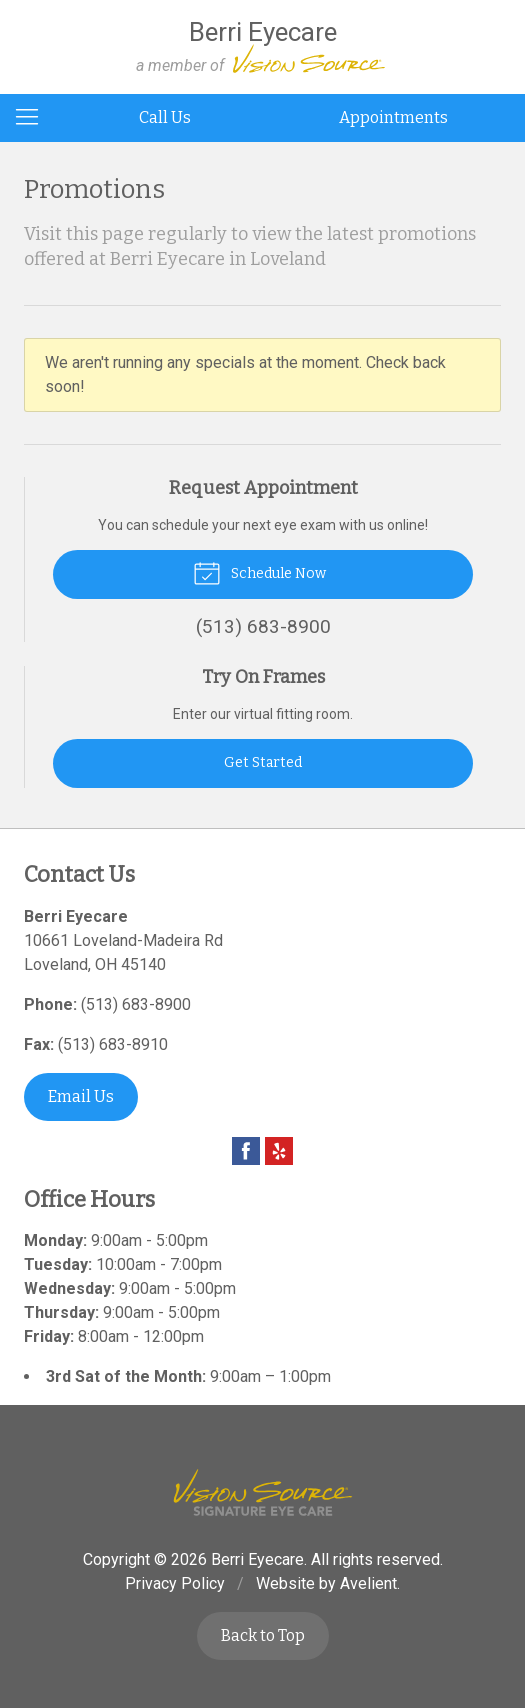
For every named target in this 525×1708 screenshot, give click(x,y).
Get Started (263, 762)
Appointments (393, 117)
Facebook (246, 1151)
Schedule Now (259, 572)
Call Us (165, 117)
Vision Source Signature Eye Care (263, 1492)
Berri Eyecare (257, 1559)
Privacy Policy (175, 1583)
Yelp (279, 1151)
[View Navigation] (34, 118)
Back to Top (263, 1635)
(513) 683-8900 (136, 1004)
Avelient (368, 1583)
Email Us (81, 1096)
